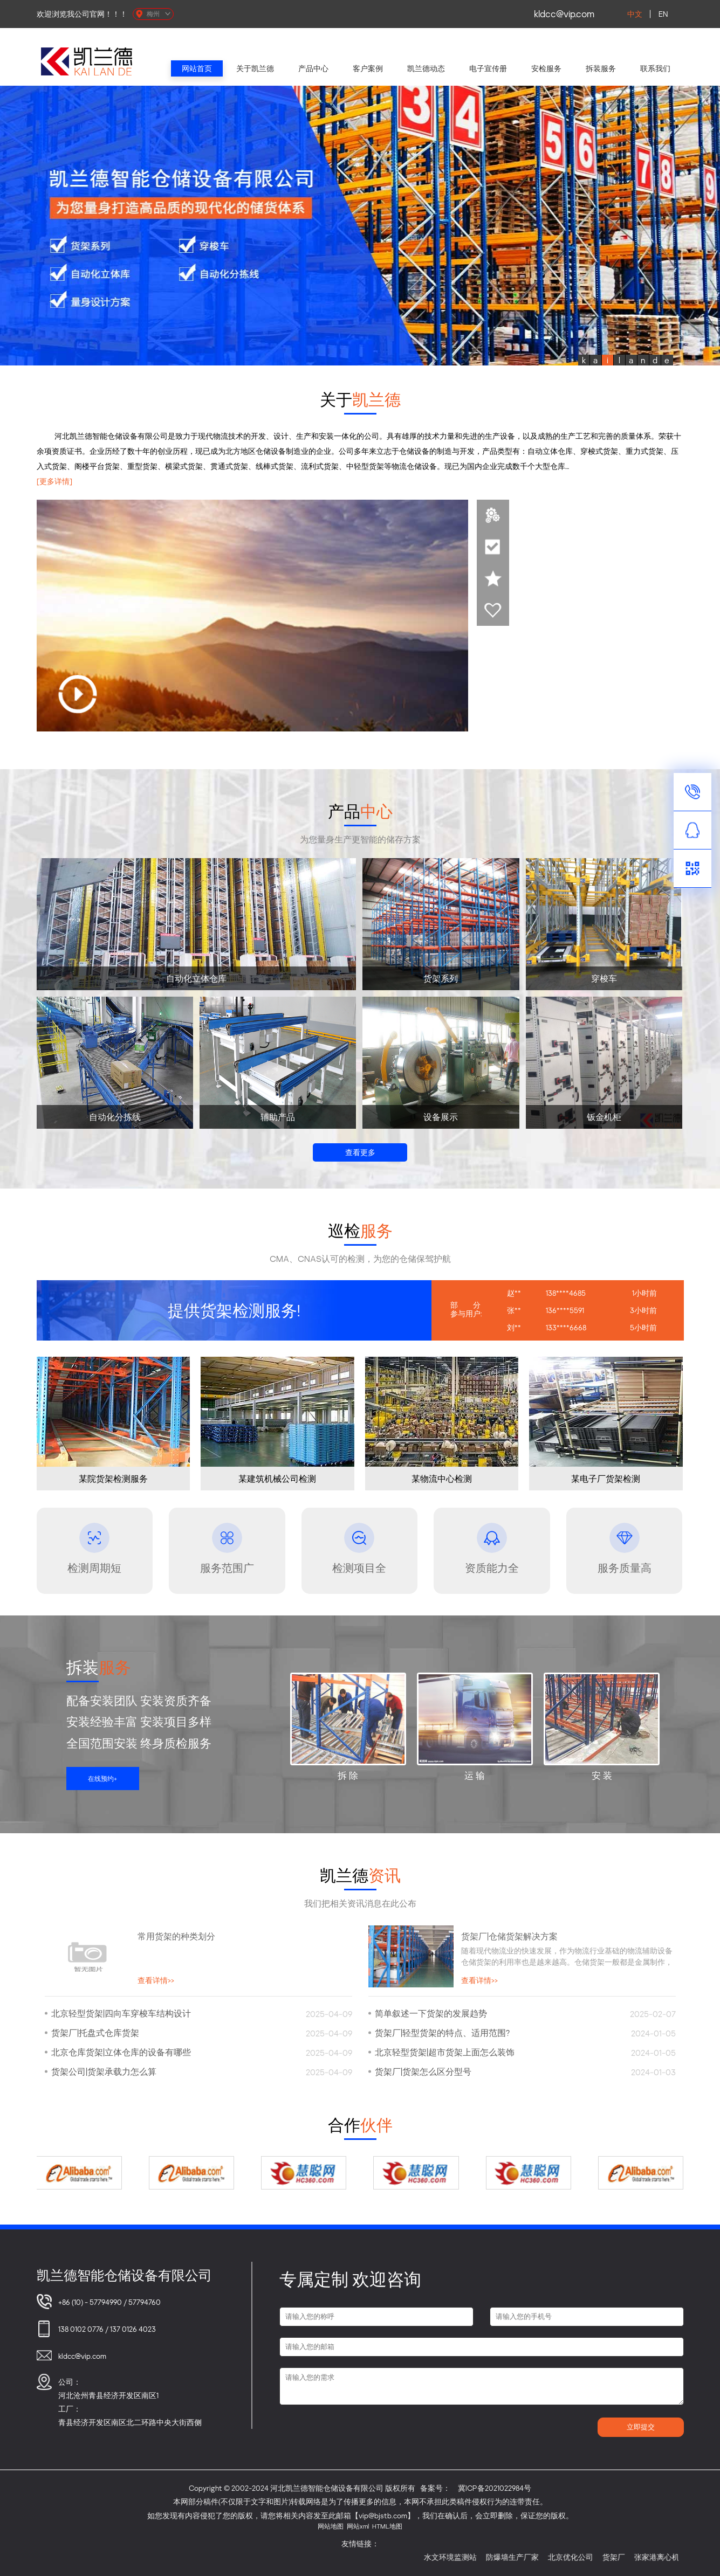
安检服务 (546, 68)
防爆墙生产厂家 (534, 2556)
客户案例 (368, 68)
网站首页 (197, 68)
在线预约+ (102, 1778)
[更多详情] (54, 481)
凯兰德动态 (426, 68)
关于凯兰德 (255, 68)
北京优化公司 (592, 2556)
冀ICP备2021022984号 (494, 2487)
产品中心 (313, 68)
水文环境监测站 (471, 2556)
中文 (634, 13)
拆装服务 (601, 68)
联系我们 (655, 68)
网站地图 (331, 2526)
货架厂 (635, 2556)
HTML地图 (387, 2526)
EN (663, 13)
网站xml (358, 2526)
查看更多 (360, 1152)
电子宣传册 (488, 68)
